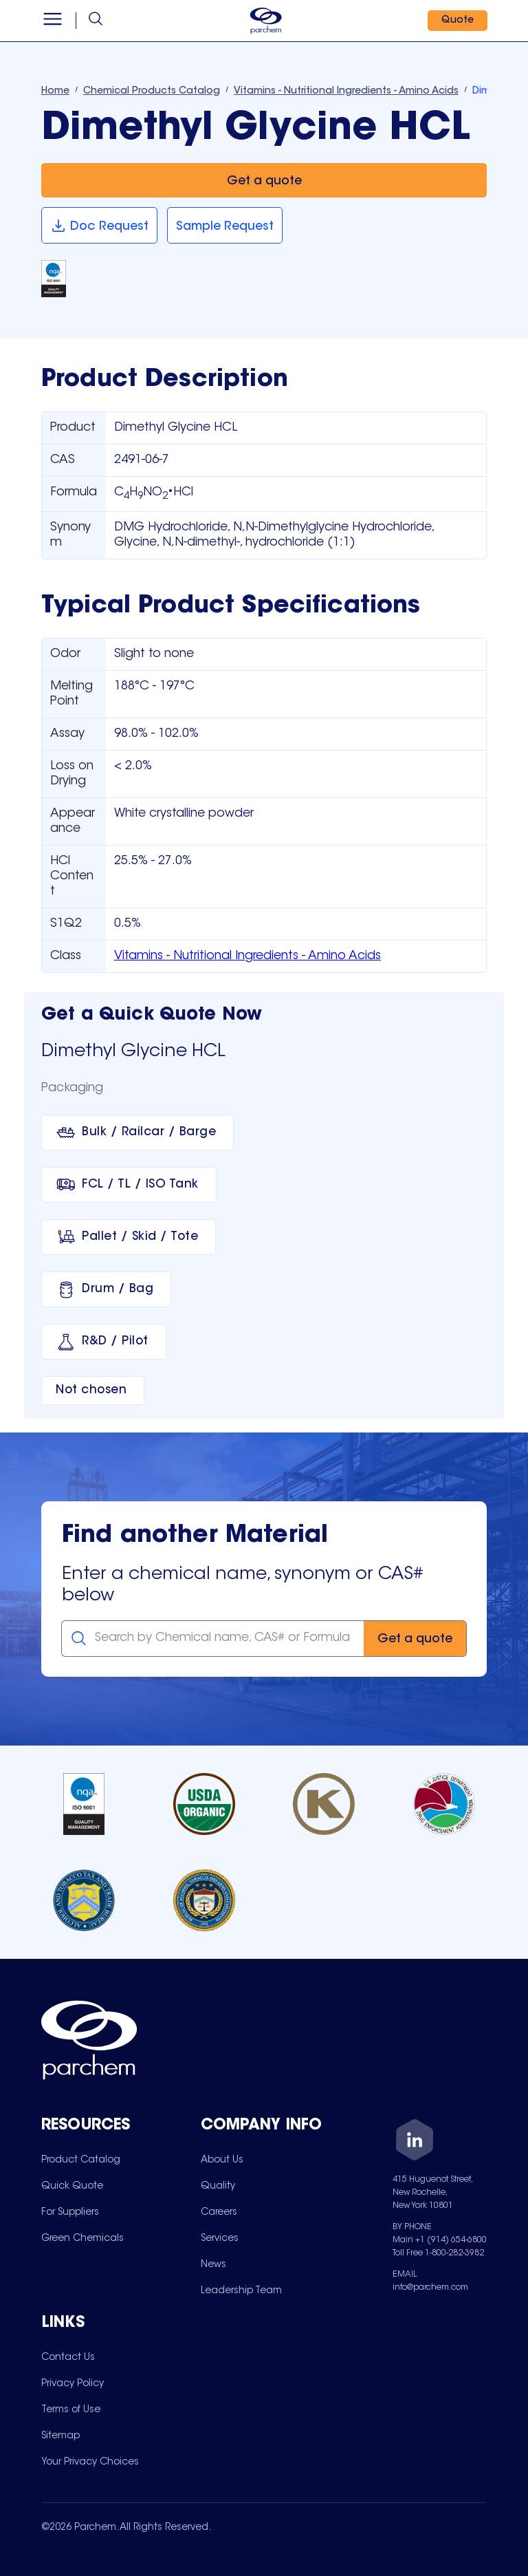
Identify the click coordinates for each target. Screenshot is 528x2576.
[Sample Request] (225, 225)
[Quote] (457, 20)
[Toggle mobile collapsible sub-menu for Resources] (121, 2126)
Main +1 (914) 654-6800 (440, 2240)
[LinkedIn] (415, 2142)
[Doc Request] (99, 225)
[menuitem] (80, 2160)
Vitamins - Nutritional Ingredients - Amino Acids (247, 956)
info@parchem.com (430, 2288)
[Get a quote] (264, 180)
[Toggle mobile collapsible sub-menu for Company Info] (280, 2126)
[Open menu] (53, 20)
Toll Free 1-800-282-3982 (438, 2253)
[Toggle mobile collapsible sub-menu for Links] (121, 2323)
